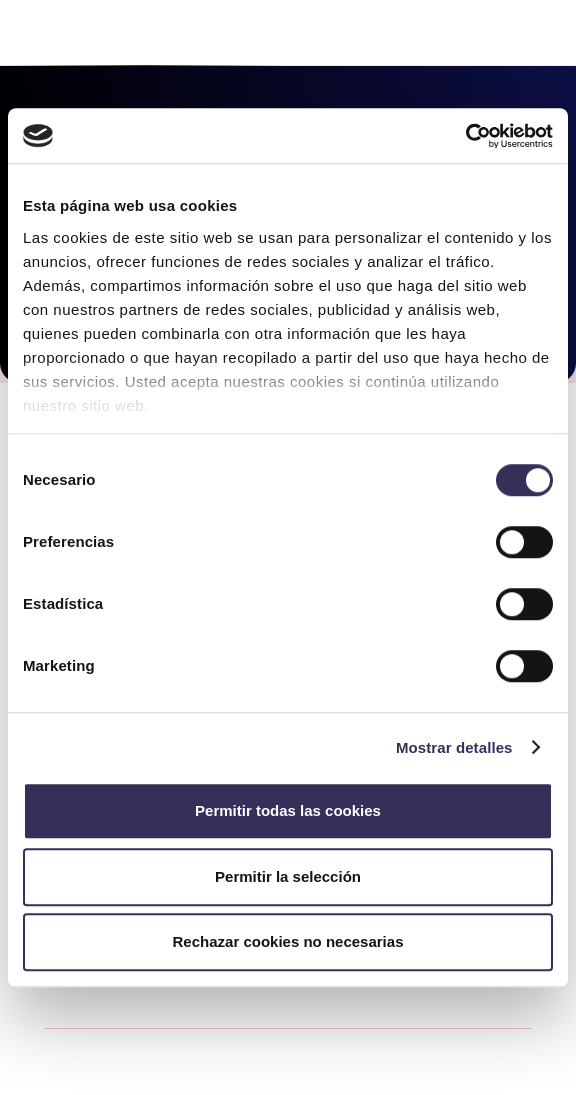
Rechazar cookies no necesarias (288, 941)
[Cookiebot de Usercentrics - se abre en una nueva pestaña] (465, 136)
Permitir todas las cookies (288, 810)
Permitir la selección (288, 876)
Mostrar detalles (454, 747)
